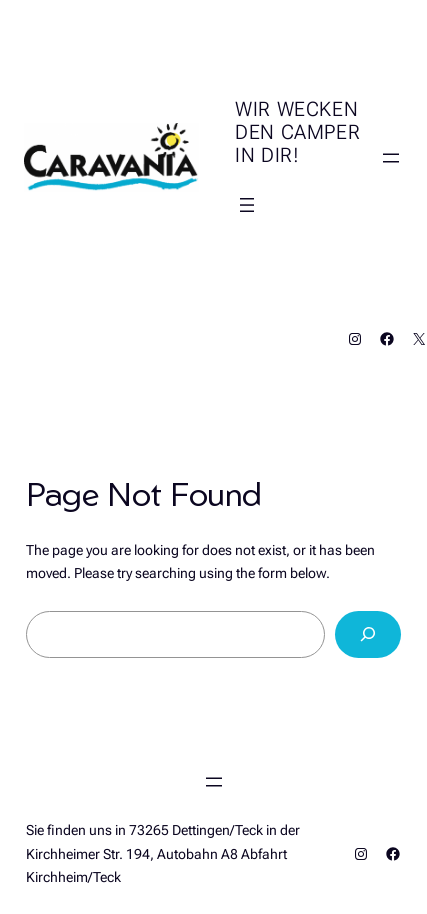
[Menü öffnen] (247, 205)
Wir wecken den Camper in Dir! (297, 132)
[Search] (368, 634)
